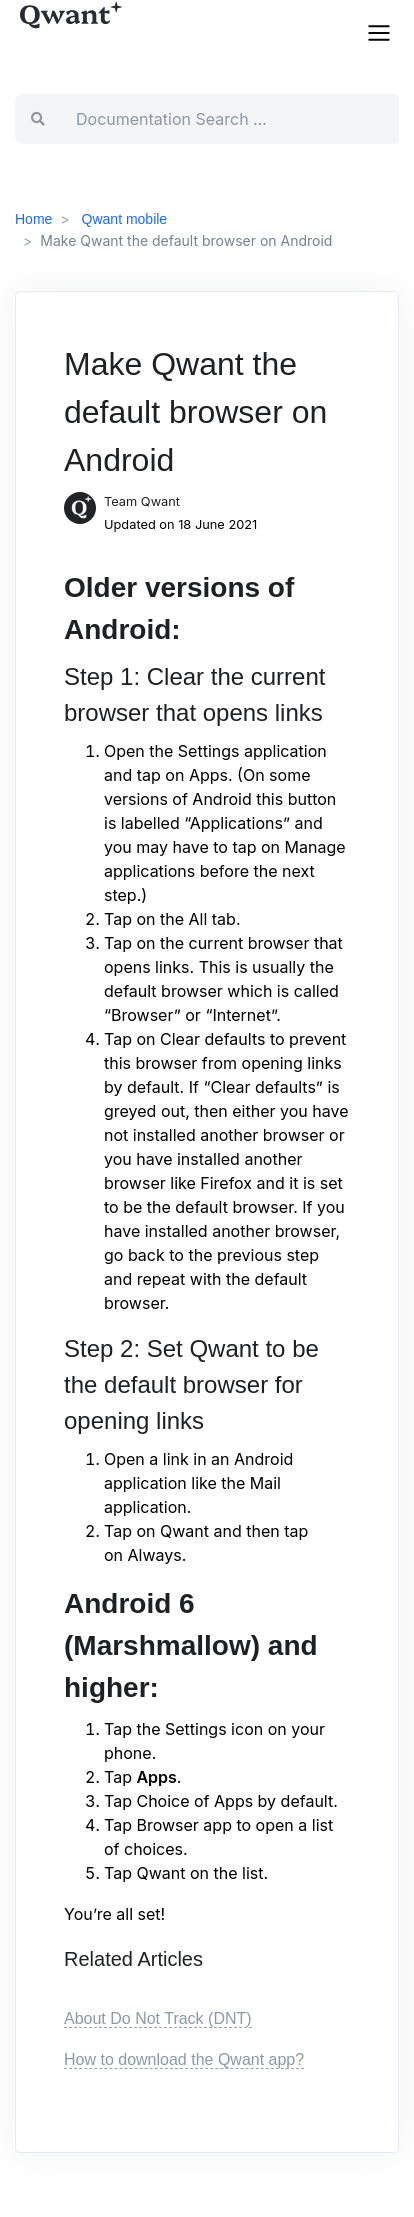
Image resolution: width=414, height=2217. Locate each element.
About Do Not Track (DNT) (158, 2018)
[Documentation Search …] (229, 119)
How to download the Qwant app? (184, 2059)
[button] (379, 31)
